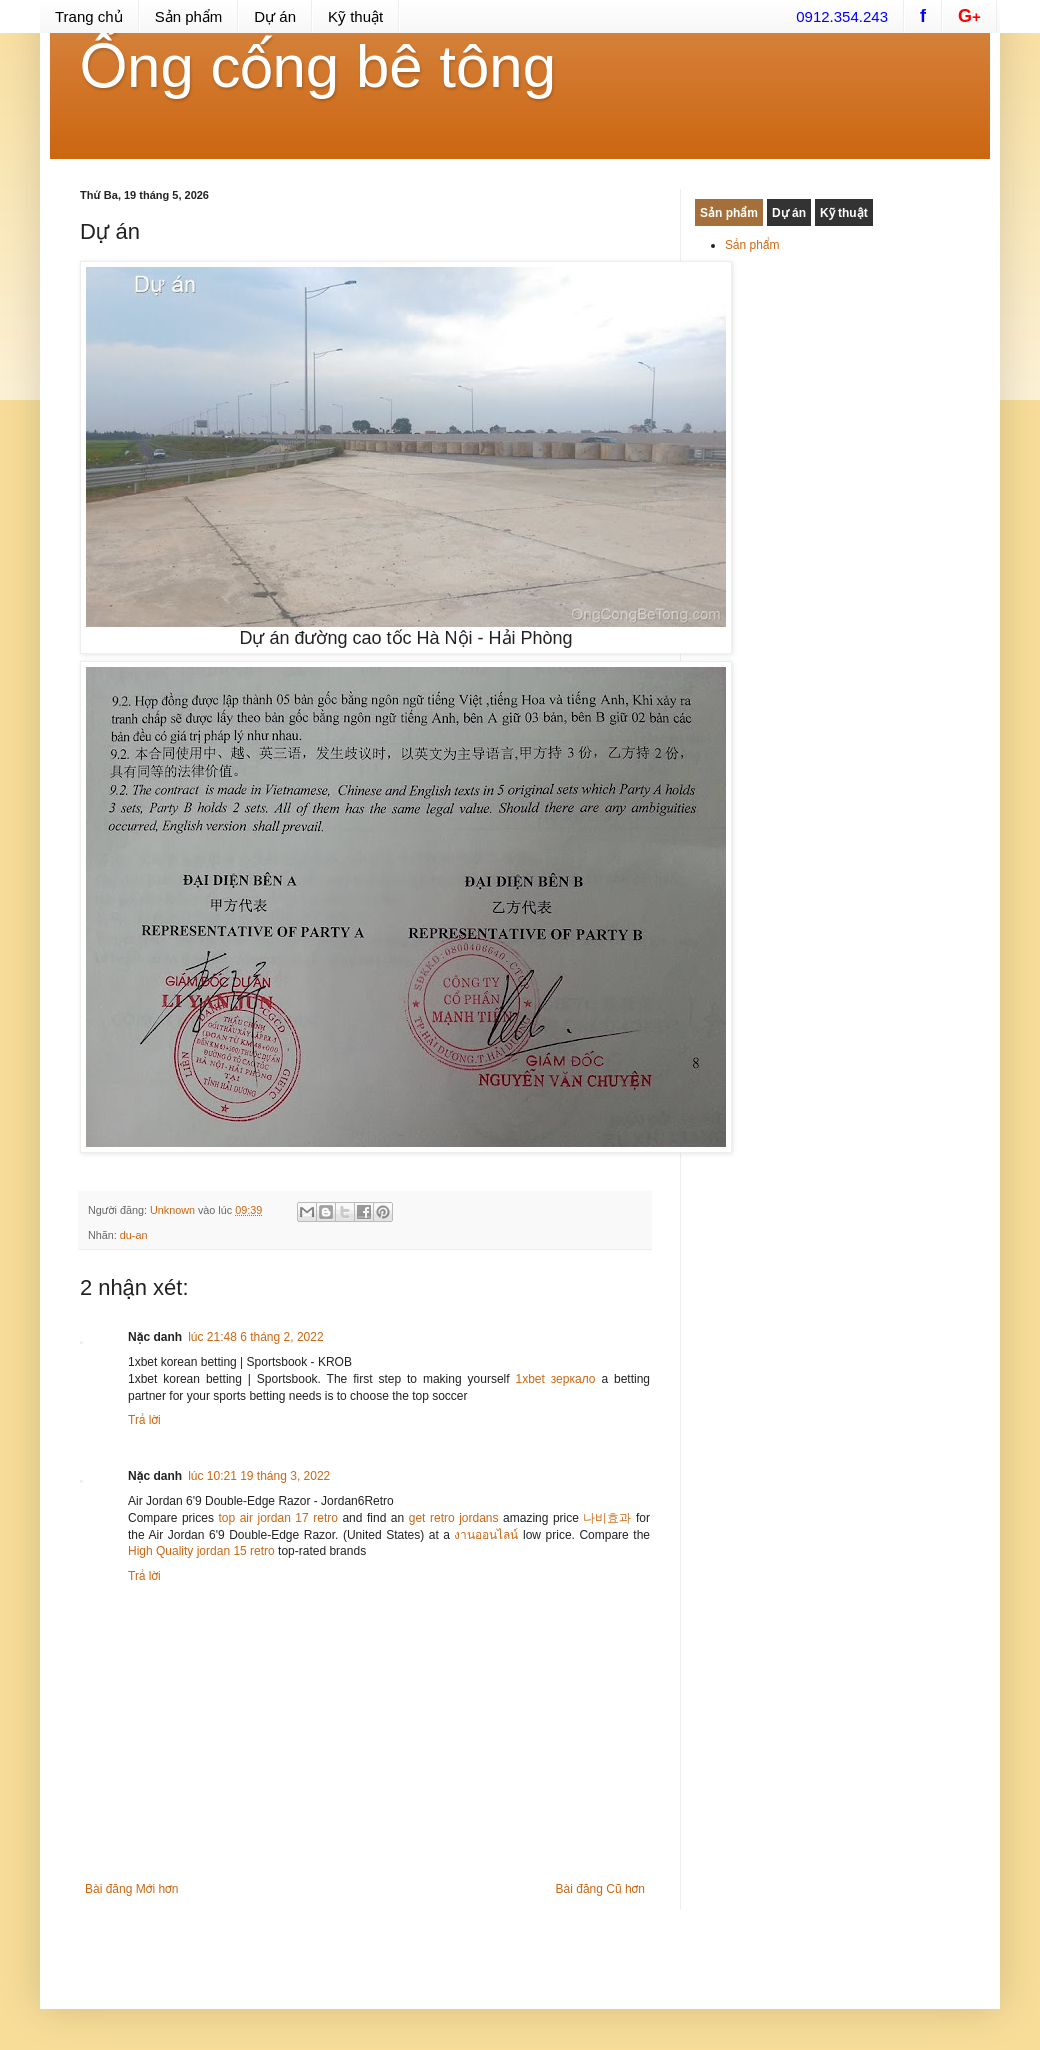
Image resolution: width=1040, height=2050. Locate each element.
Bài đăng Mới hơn (131, 1889)
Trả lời (144, 1420)
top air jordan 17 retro (278, 1518)
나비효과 (607, 1518)
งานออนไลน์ (486, 1535)
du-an (134, 1235)
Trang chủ (89, 16)
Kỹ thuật (355, 16)
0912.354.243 (842, 16)
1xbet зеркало (555, 1379)
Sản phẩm (189, 16)
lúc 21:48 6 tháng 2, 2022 (255, 1337)
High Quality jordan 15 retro (201, 1551)
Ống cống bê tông (318, 66)
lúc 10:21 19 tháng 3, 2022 (259, 1476)
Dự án (275, 16)
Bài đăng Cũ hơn (600, 1889)
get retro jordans (454, 1518)
